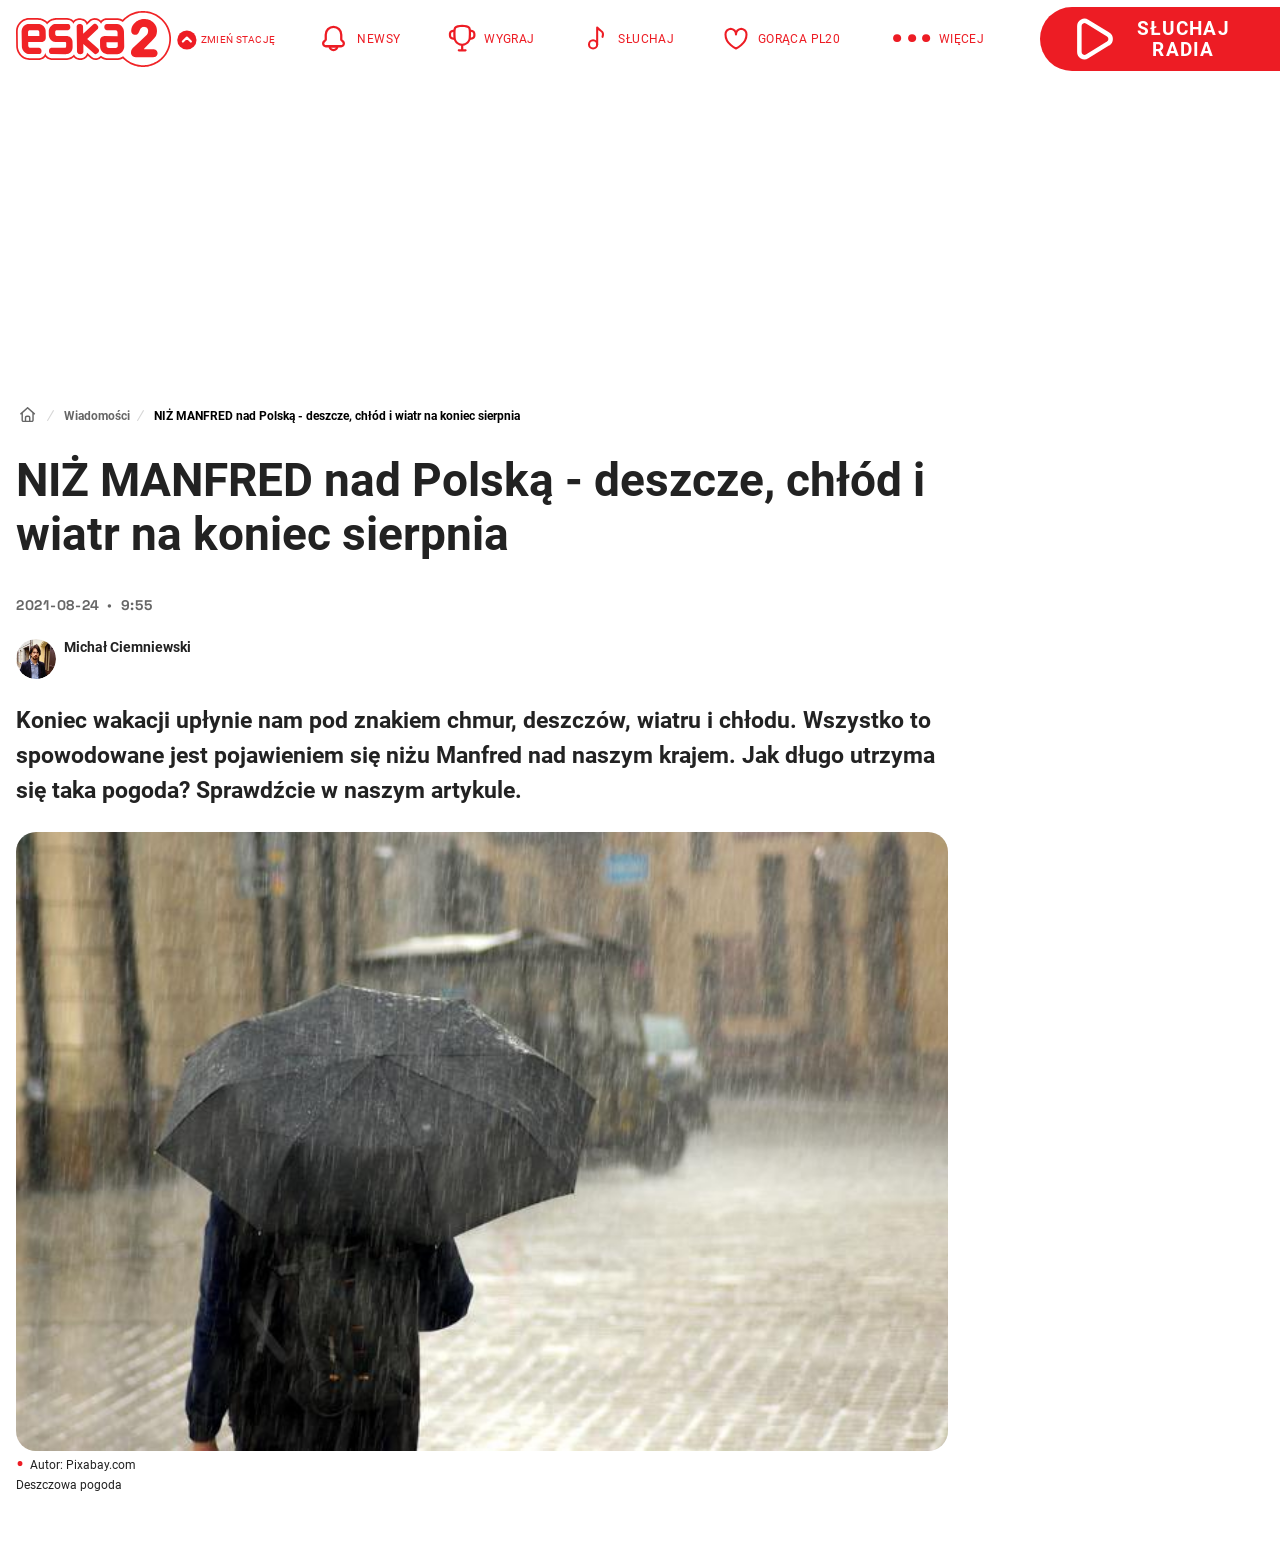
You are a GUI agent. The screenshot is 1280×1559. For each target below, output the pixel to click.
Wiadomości (97, 416)
